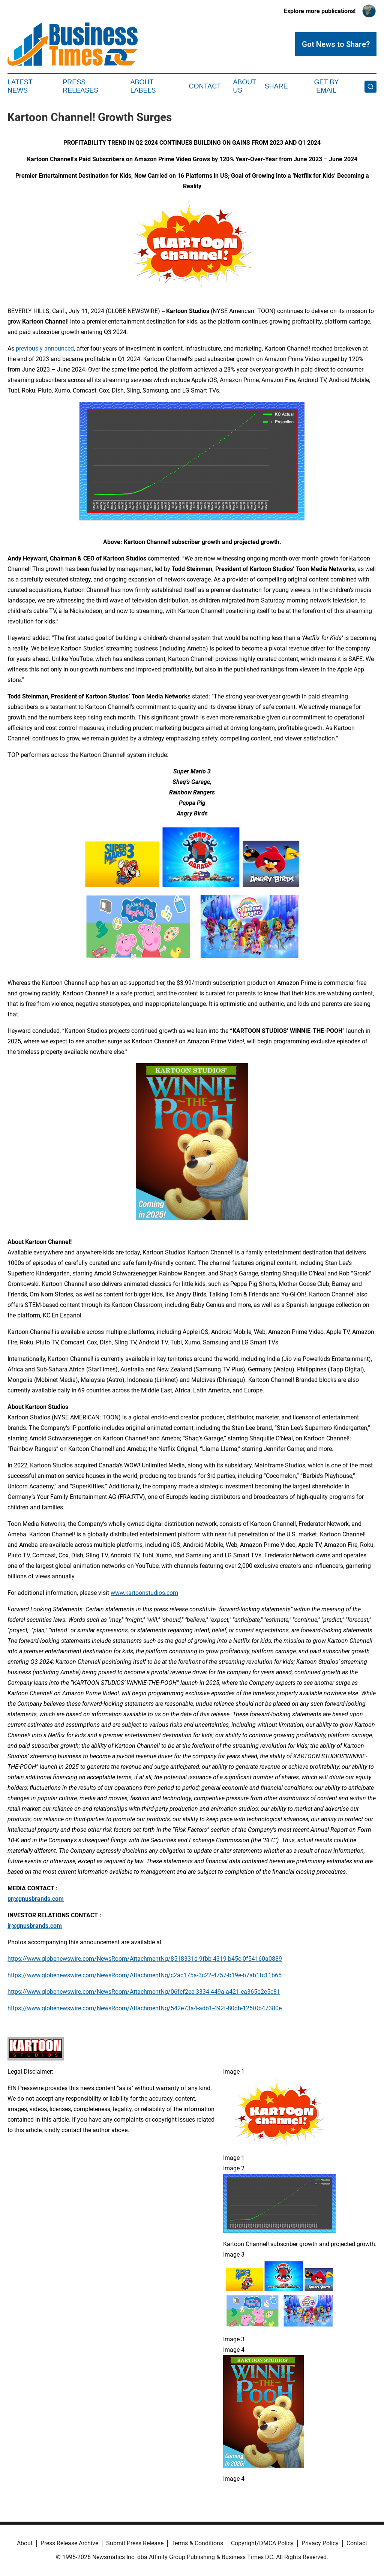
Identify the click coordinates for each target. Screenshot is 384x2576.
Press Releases (80, 86)
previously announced (45, 348)
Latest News (20, 86)
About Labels (143, 86)
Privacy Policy (320, 2543)
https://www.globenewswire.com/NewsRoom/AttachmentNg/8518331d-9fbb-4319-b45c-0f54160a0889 (145, 1958)
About (25, 2543)
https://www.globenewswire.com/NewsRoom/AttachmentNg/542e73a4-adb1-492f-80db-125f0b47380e (145, 2008)
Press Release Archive (69, 2543)
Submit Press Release (135, 2543)
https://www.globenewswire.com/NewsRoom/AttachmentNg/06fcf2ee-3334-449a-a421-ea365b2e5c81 (144, 1991)
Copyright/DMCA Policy (262, 2543)
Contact (205, 86)
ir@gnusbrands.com (35, 1925)
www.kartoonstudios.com (144, 1592)
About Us (244, 86)
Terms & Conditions (197, 2543)
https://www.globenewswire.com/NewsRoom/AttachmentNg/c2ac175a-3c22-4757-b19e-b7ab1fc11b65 (145, 1975)
